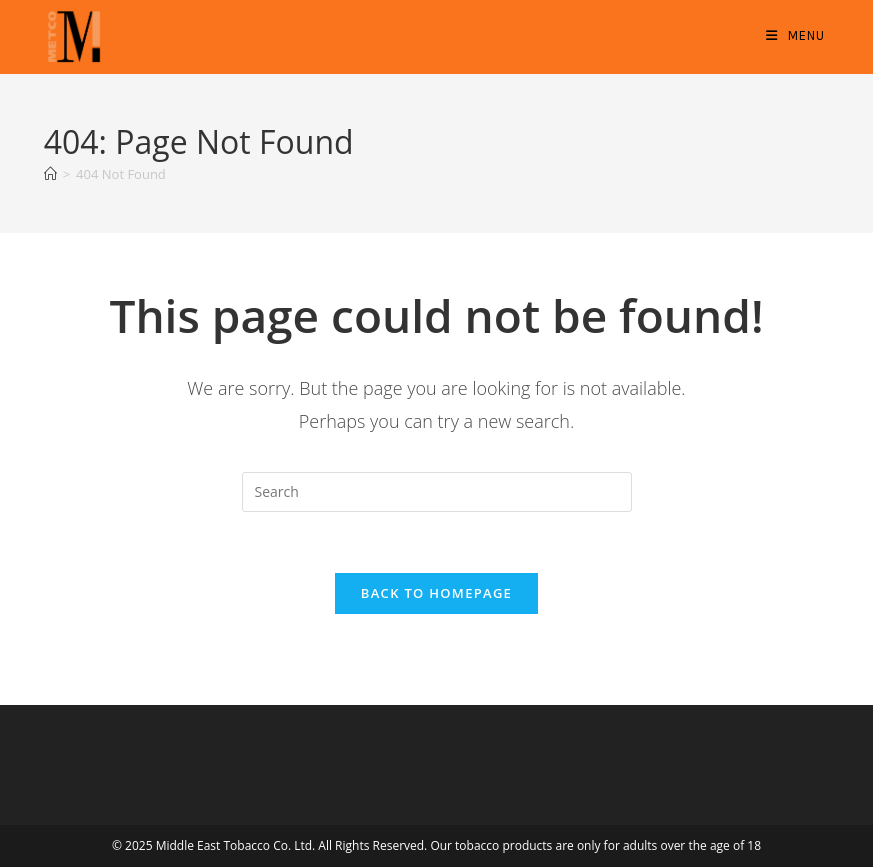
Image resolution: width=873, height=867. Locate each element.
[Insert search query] (437, 492)
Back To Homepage (436, 593)
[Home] (50, 174)
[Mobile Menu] (795, 35)
